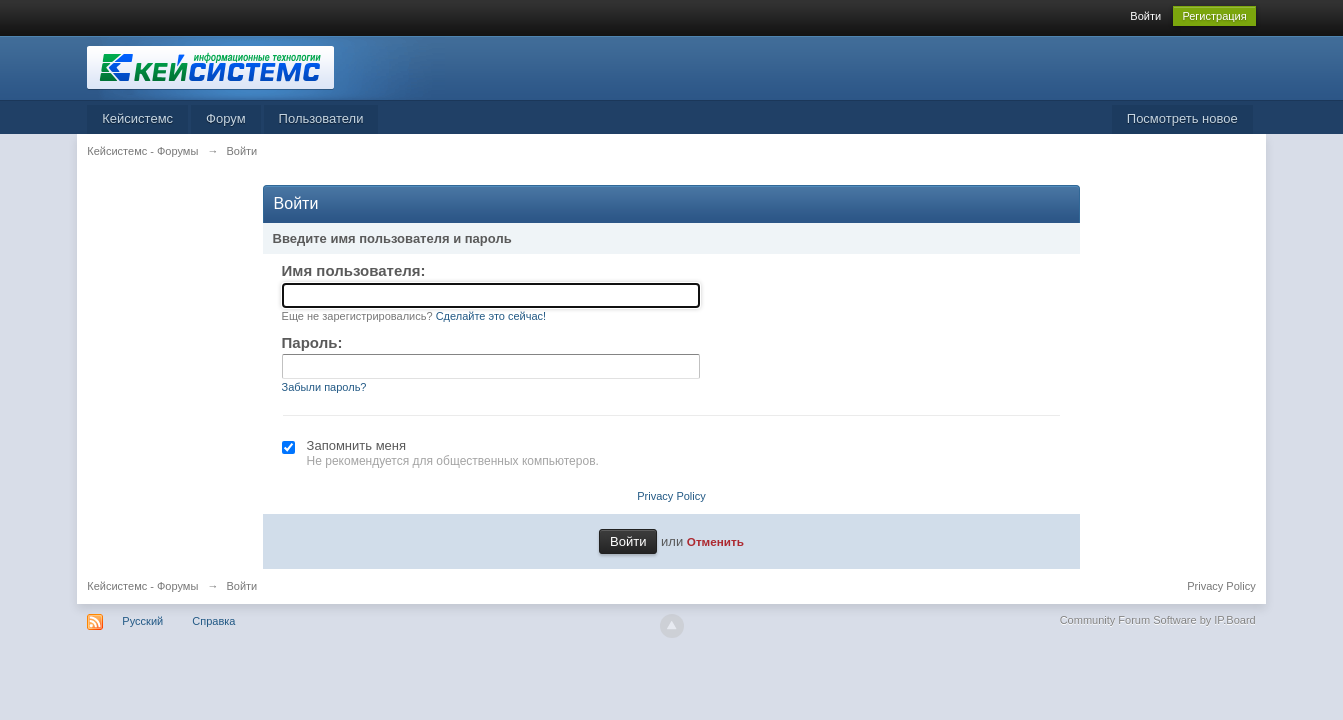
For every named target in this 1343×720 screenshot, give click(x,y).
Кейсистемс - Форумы (142, 586)
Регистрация (1214, 16)
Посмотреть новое (1182, 118)
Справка (213, 621)
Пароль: (312, 342)
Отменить (715, 541)
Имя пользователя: (354, 270)
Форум (226, 118)
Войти (1145, 16)
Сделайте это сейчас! (491, 316)
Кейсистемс (137, 118)
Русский (142, 621)
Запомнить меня (356, 445)
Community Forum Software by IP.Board (1158, 620)
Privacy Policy (671, 496)
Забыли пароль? (324, 387)
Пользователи (321, 118)
